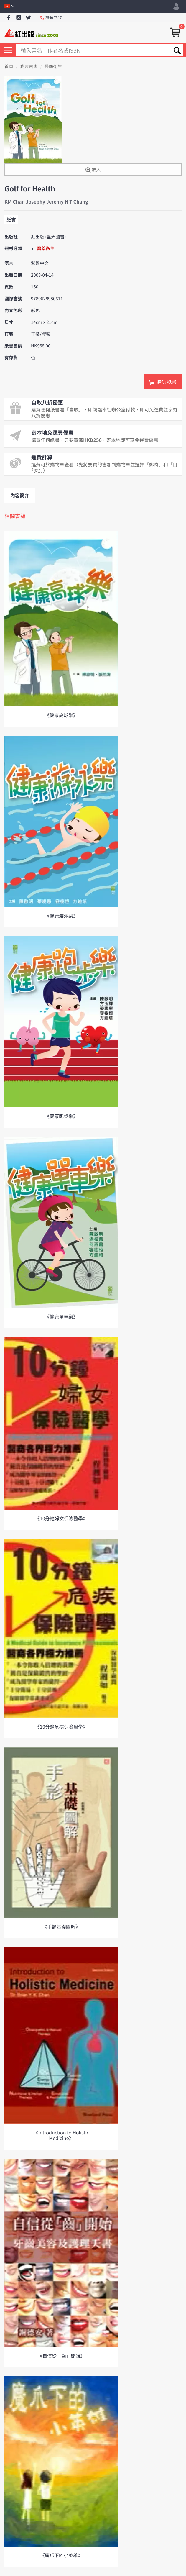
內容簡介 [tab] (19, 495)
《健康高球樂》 (61, 715)
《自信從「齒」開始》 (61, 2355)
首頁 (8, 66)
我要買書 (29, 66)
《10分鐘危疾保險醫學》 (61, 1726)
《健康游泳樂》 (61, 915)
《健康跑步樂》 (61, 1115)
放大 (93, 170)
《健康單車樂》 (61, 1316)
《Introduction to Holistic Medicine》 (61, 2135)
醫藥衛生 (53, 66)
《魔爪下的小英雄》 (61, 2555)
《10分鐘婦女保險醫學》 (61, 1518)
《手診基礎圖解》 (61, 1926)
